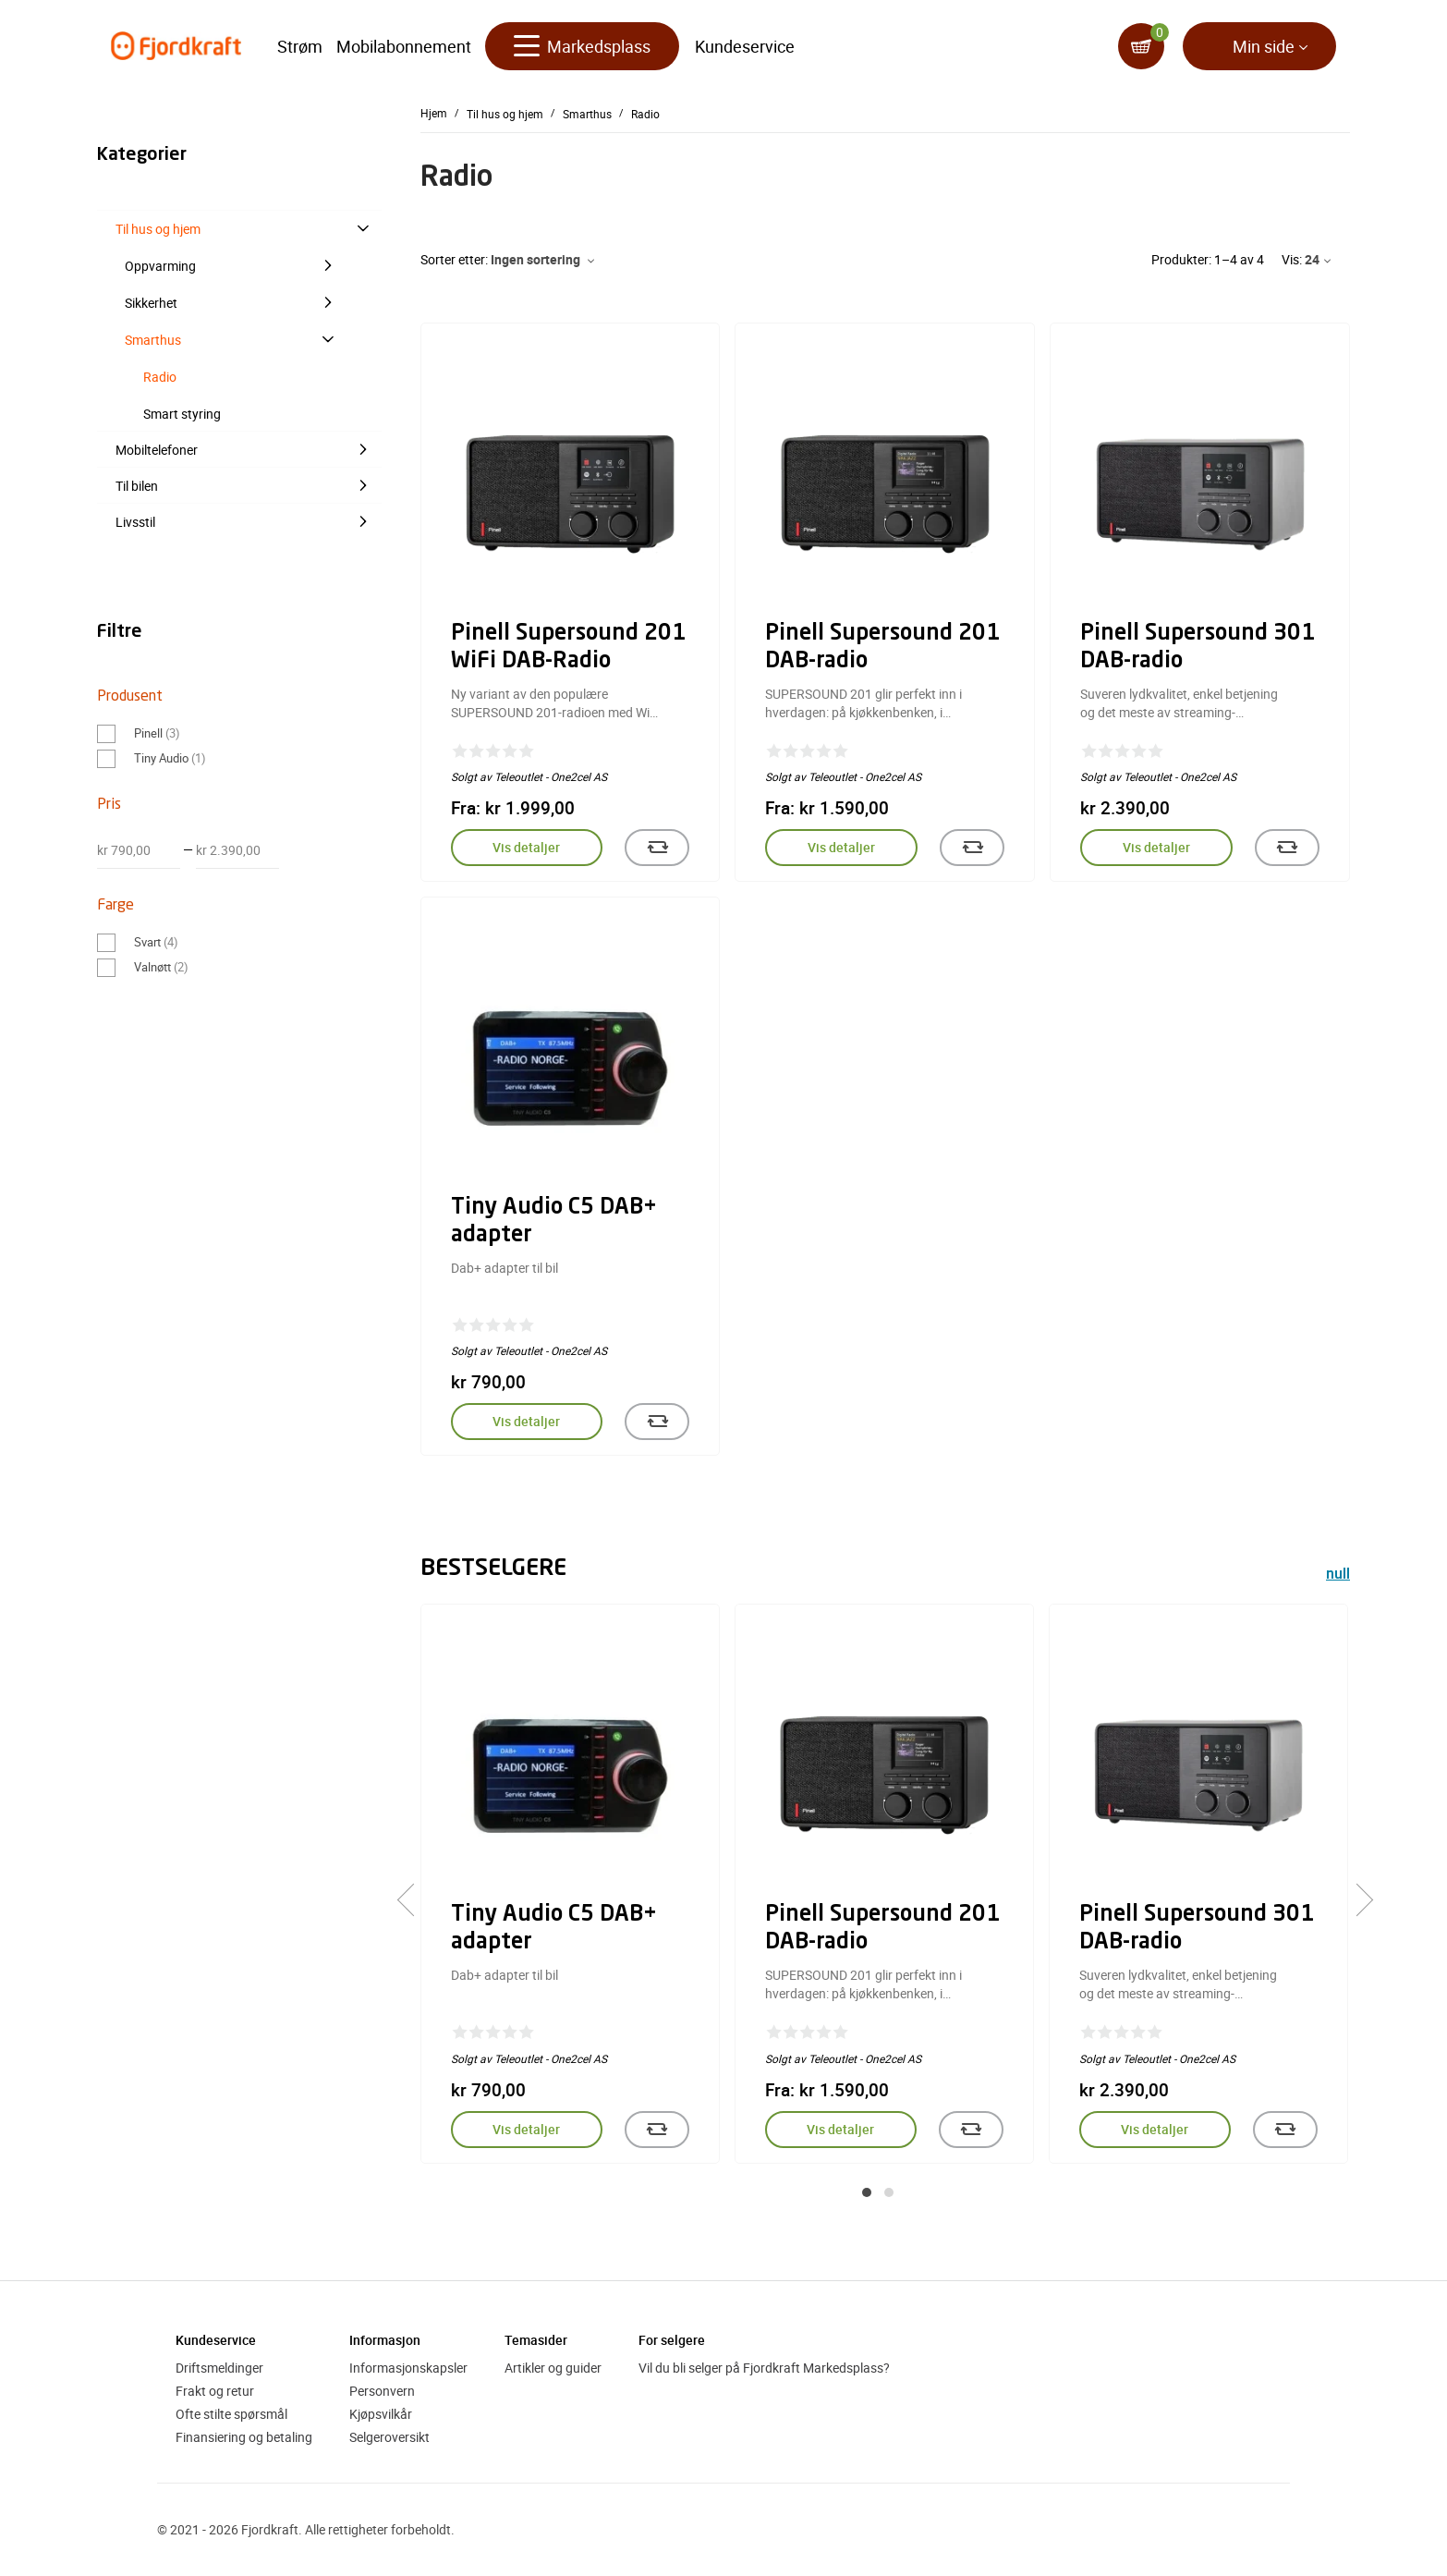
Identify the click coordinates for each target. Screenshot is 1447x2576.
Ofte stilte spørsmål (231, 2414)
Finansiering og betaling (244, 2437)
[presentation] (413, 1900)
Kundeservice (745, 46)
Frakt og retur (215, 2390)
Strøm (299, 46)
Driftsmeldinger (219, 2367)
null (1338, 1575)
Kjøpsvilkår (380, 2414)
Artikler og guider (553, 2367)
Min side (1264, 46)
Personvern (382, 2390)
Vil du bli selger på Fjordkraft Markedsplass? (764, 2367)
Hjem (433, 112)
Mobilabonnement (403, 46)
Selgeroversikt (389, 2437)
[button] (867, 2192)
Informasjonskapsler (408, 2367)
